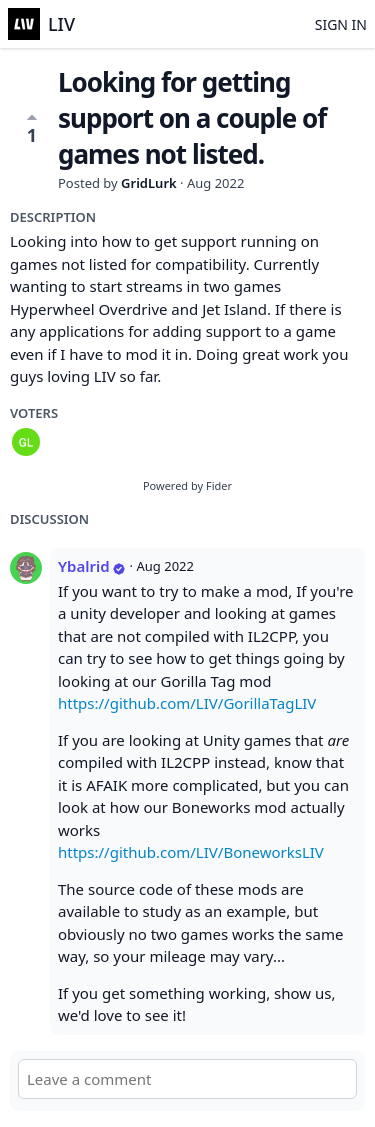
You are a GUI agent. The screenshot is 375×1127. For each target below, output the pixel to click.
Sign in (341, 24)
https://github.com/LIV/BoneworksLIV (191, 852)
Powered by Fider (187, 485)
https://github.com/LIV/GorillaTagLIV (187, 703)
